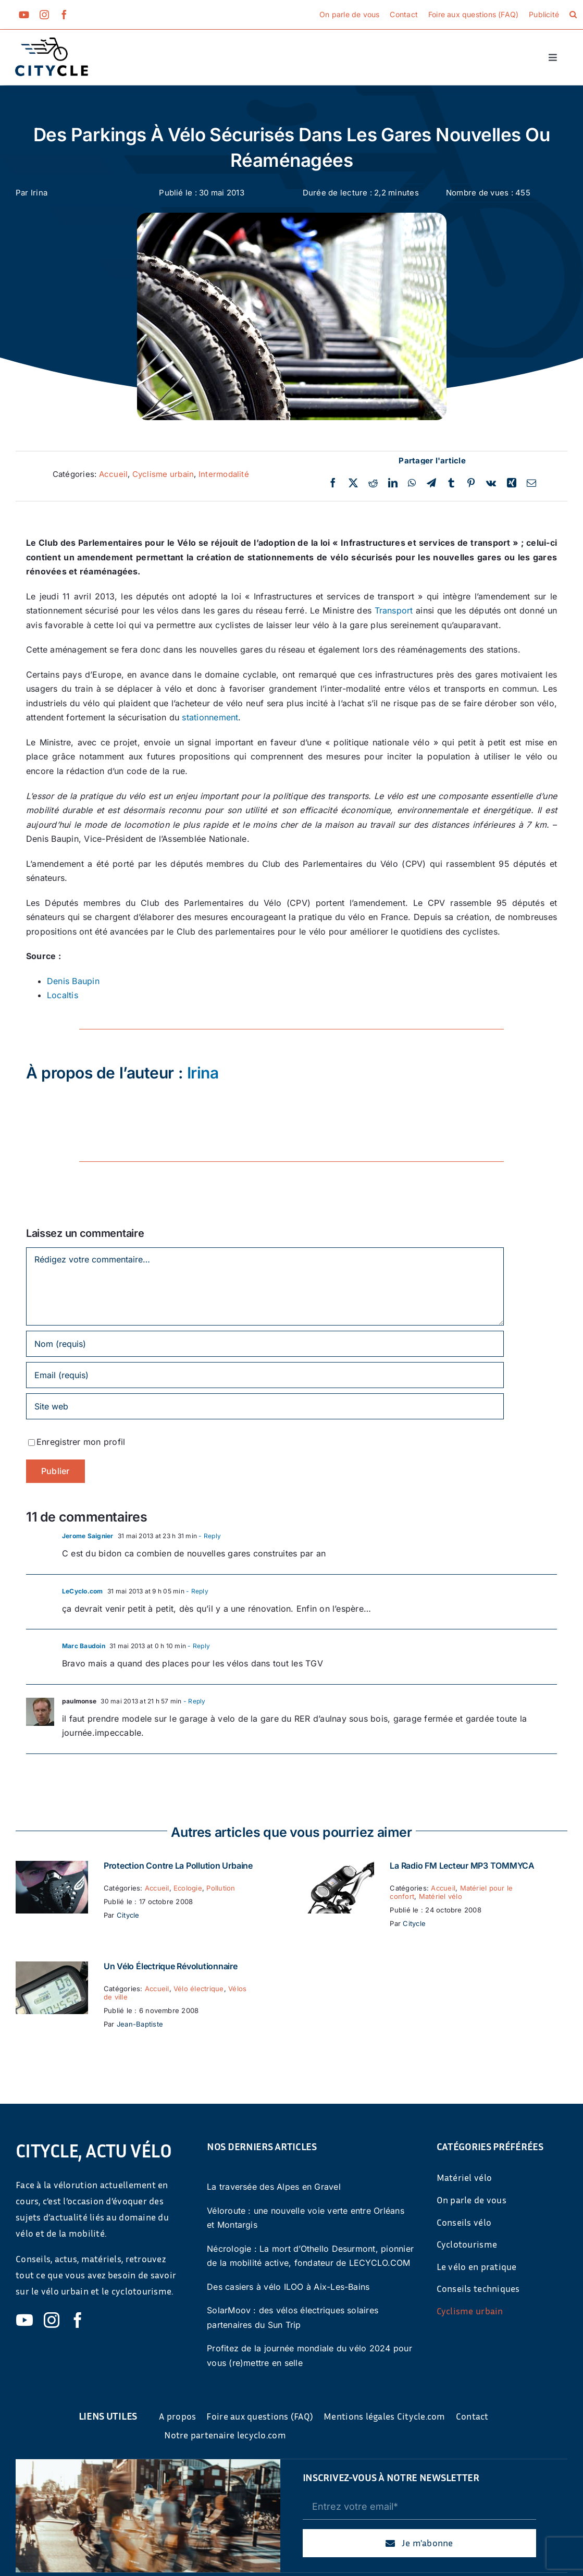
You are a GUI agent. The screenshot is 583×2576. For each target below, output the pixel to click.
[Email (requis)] (265, 1375)
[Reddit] (373, 483)
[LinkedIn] (393, 483)
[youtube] (24, 14)
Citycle (128, 1915)
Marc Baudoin (83, 1646)
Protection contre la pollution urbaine (178, 1865)
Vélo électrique (198, 1988)
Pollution (220, 1888)
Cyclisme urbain (163, 474)
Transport (394, 610)
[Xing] (512, 483)
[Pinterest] (471, 483)
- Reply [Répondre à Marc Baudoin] (198, 1646)
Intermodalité (224, 474)
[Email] (531, 483)
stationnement (210, 717)
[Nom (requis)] (265, 1344)
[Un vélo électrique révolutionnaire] (52, 1968)
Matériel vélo (440, 1896)
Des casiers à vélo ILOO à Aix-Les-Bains (288, 2286)
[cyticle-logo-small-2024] (51, 41)
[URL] (265, 1406)
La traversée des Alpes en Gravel (274, 2186)
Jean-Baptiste (140, 2024)
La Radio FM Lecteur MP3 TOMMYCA (462, 1865)
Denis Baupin (73, 981)
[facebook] (64, 14)
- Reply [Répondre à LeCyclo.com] (196, 1591)
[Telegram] (431, 483)
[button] (573, 14)
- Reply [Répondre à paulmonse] (194, 1701)
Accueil (113, 474)
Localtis (62, 995)
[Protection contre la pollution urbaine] (52, 1867)
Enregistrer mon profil (80, 1442)
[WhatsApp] (412, 483)
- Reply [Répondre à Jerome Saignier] (209, 1536)
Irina (39, 193)
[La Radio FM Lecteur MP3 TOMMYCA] (338, 1867)
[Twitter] (353, 483)
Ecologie (187, 1888)
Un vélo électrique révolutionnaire (171, 1966)
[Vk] (491, 483)
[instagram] (44, 14)
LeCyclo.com (82, 1591)
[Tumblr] (451, 483)
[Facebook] (333, 483)
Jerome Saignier (88, 1536)
